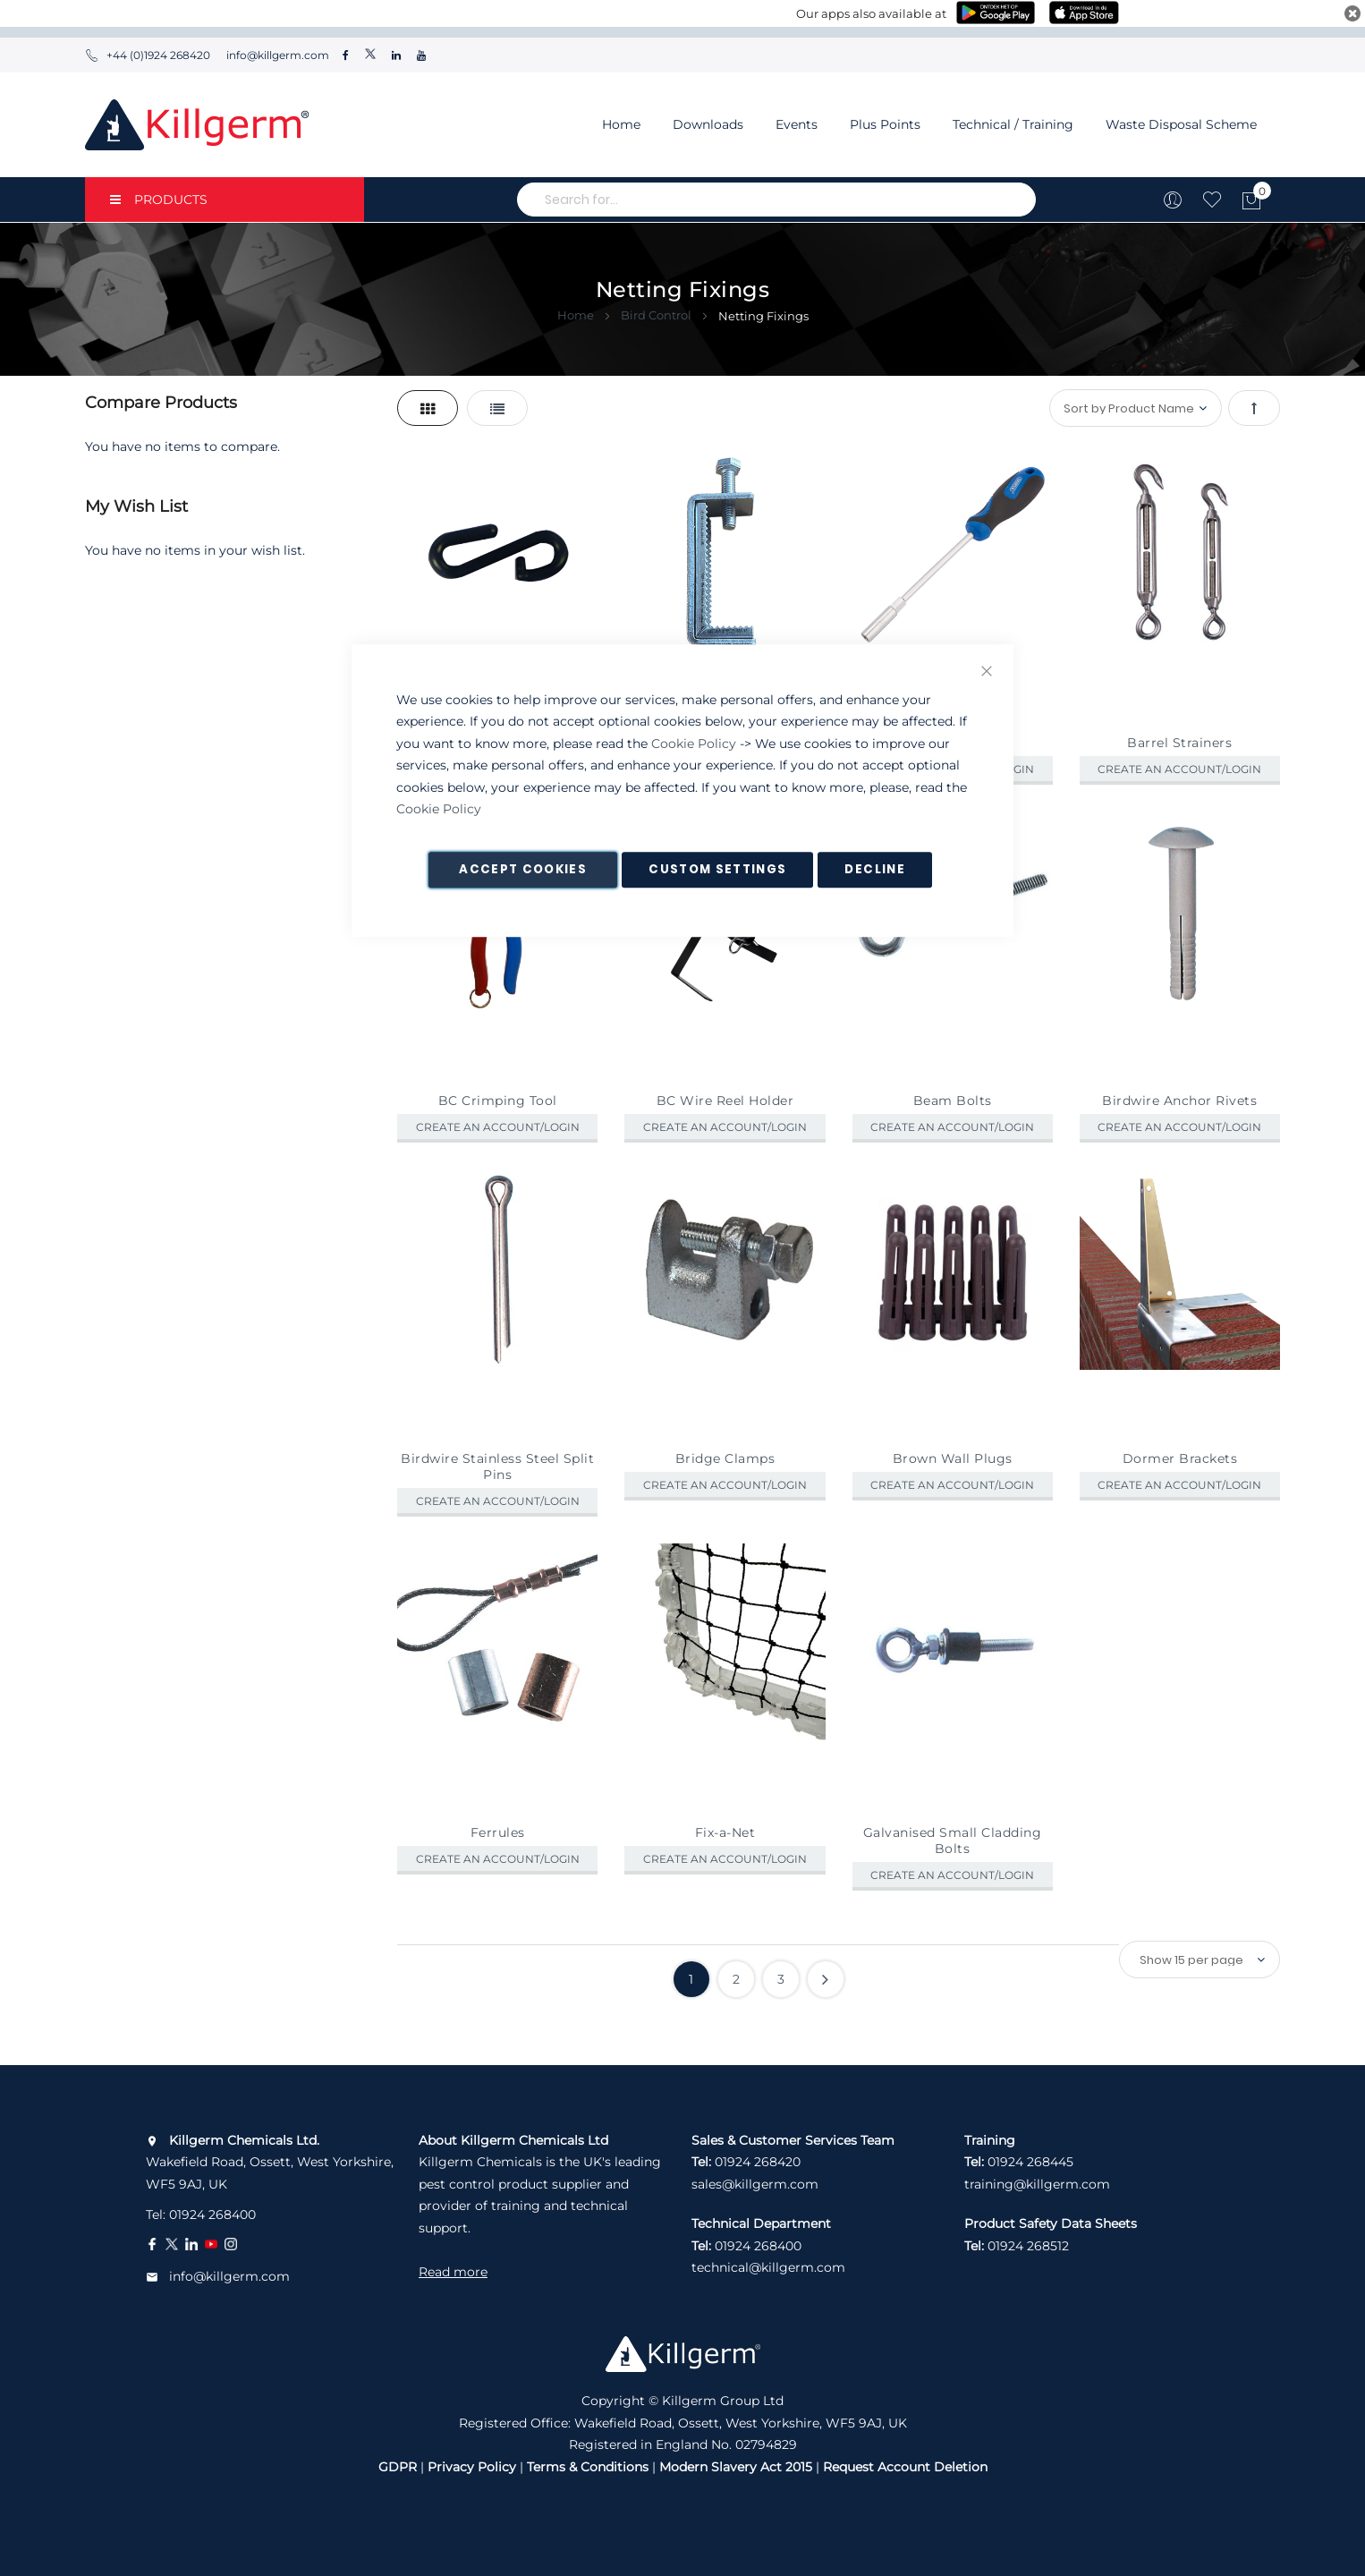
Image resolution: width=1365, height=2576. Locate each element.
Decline (874, 869)
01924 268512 (1028, 2246)
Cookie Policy (693, 743)
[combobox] (776, 199)
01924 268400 (212, 2214)
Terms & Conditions (588, 2467)
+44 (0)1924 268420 (147, 55)
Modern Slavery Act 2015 (735, 2467)
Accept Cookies (523, 869)
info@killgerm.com (276, 55)
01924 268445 (1030, 2162)
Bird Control (657, 315)
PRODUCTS (159, 199)
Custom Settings (717, 869)
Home (621, 124)
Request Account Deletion (905, 2467)
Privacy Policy (472, 2467)
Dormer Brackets (1180, 1458)
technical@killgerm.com (768, 2267)
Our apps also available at (871, 13)
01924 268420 (758, 2162)
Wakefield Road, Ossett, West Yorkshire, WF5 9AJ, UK (270, 2162)
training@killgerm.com (1037, 2184)
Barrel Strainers (1179, 743)
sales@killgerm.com (754, 2184)
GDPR (397, 2467)
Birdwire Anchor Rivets (1179, 1100)
